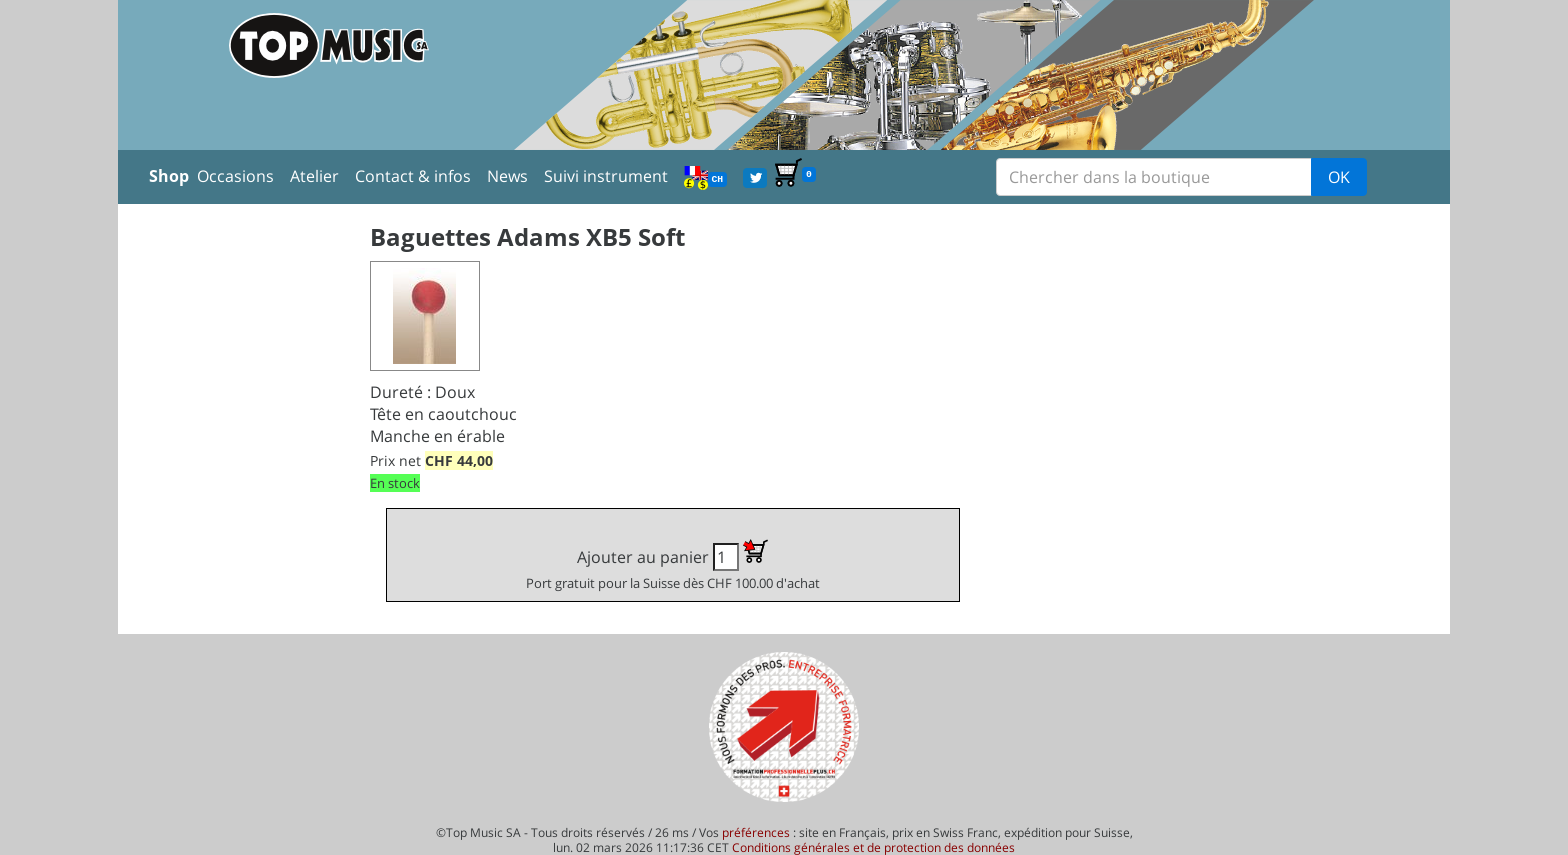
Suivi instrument (606, 176)
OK (1339, 177)
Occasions (235, 176)
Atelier (314, 176)
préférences (756, 832)
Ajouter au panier (673, 565)
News (507, 176)
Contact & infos (413, 176)
